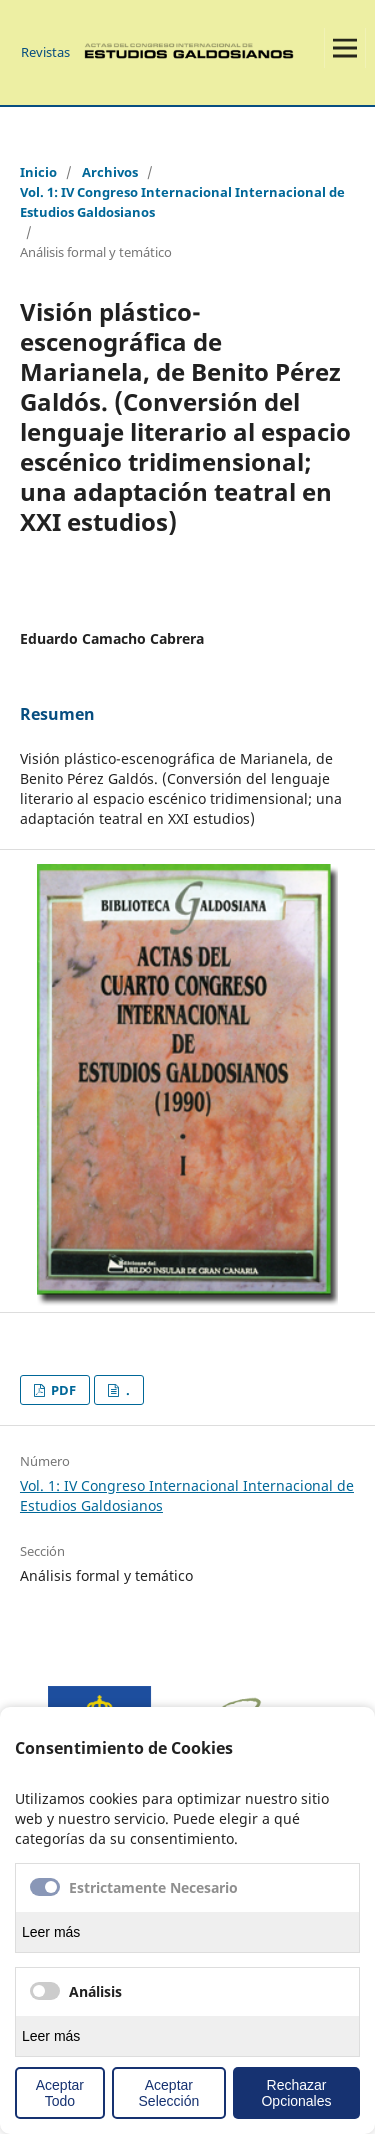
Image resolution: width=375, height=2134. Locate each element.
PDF (62, 1390)
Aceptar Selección (169, 2093)
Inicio (38, 172)
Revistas (45, 52)
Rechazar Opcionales (296, 2093)
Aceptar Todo (60, 2093)
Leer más (51, 1932)
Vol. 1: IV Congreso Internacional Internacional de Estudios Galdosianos (182, 202)
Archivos (110, 172)
